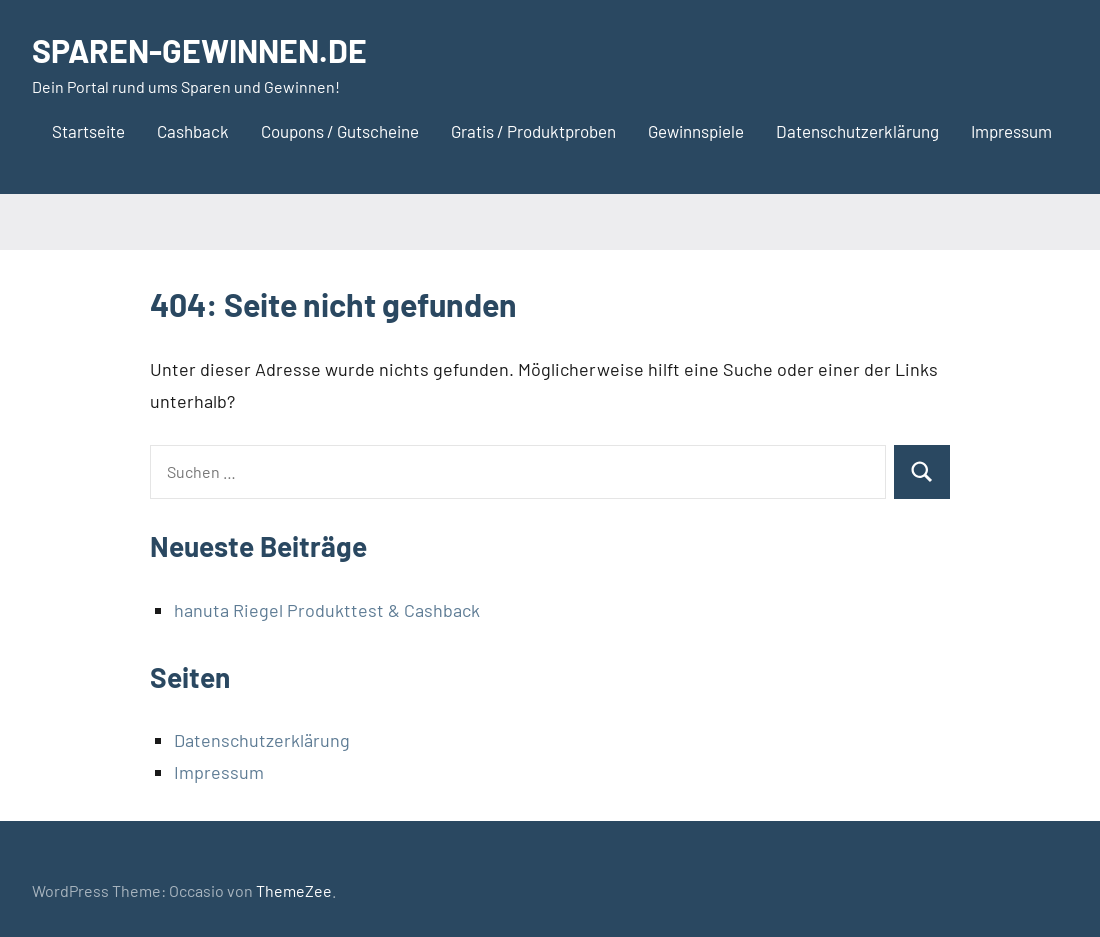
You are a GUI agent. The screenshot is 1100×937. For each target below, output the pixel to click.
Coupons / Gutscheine (340, 131)
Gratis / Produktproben (533, 131)
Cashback (193, 131)
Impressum (1011, 131)
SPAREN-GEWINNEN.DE (199, 50)
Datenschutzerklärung (857, 131)
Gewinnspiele (696, 131)
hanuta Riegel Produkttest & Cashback (327, 610)
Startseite (88, 131)
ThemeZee (294, 890)
